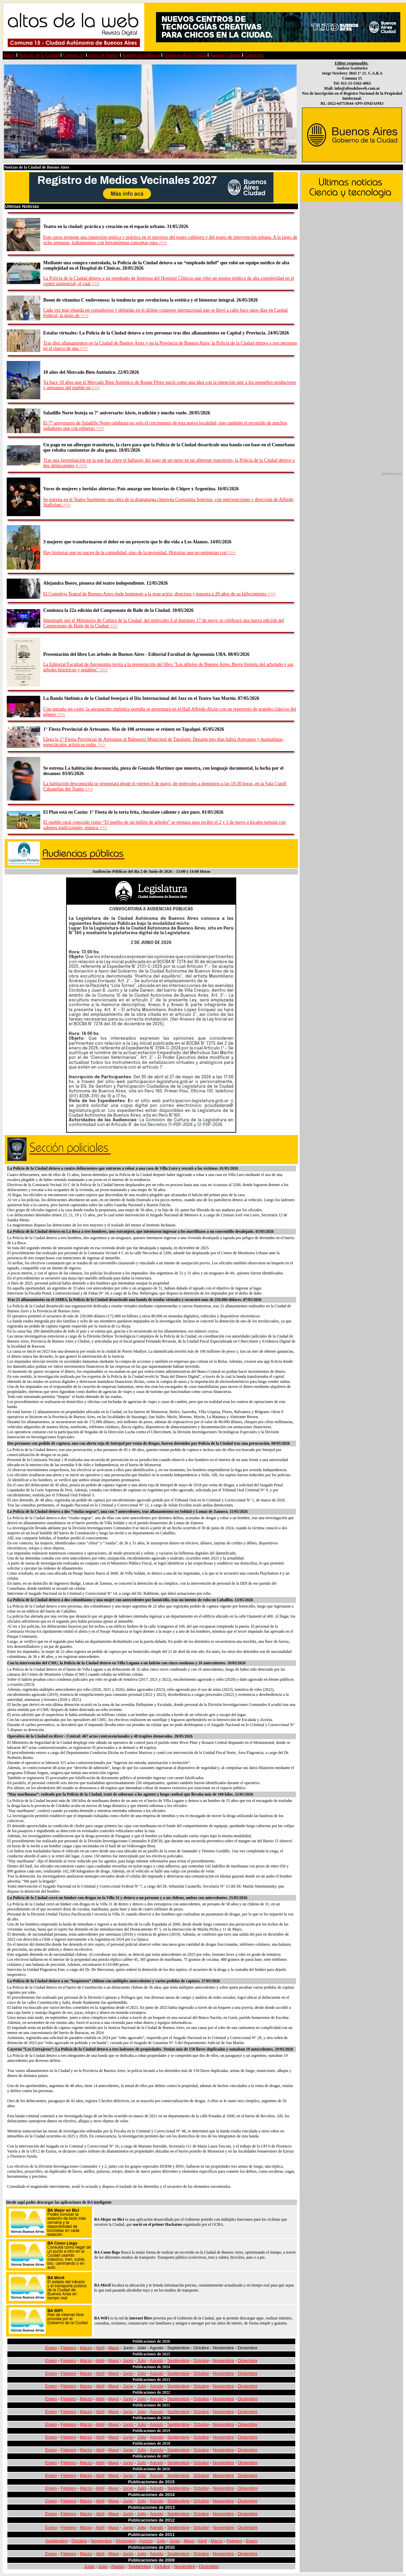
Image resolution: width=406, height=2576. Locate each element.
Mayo (113, 2347)
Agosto (156, 2360)
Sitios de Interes (103, 55)
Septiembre (178, 2360)
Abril (100, 2347)
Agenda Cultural (225, 55)
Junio (128, 2360)
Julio (141, 2360)
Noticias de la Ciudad (39, 55)
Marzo (86, 2347)
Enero (51, 2347)
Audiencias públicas (141, 55)
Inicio (9, 55)
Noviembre (223, 2360)
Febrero (68, 2347)
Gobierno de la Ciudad (185, 55)
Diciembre (248, 2360)
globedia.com (392, 474)
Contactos (254, 55)
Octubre (201, 2360)
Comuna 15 (74, 55)
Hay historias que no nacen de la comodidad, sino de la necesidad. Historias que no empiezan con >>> (139, 552)
